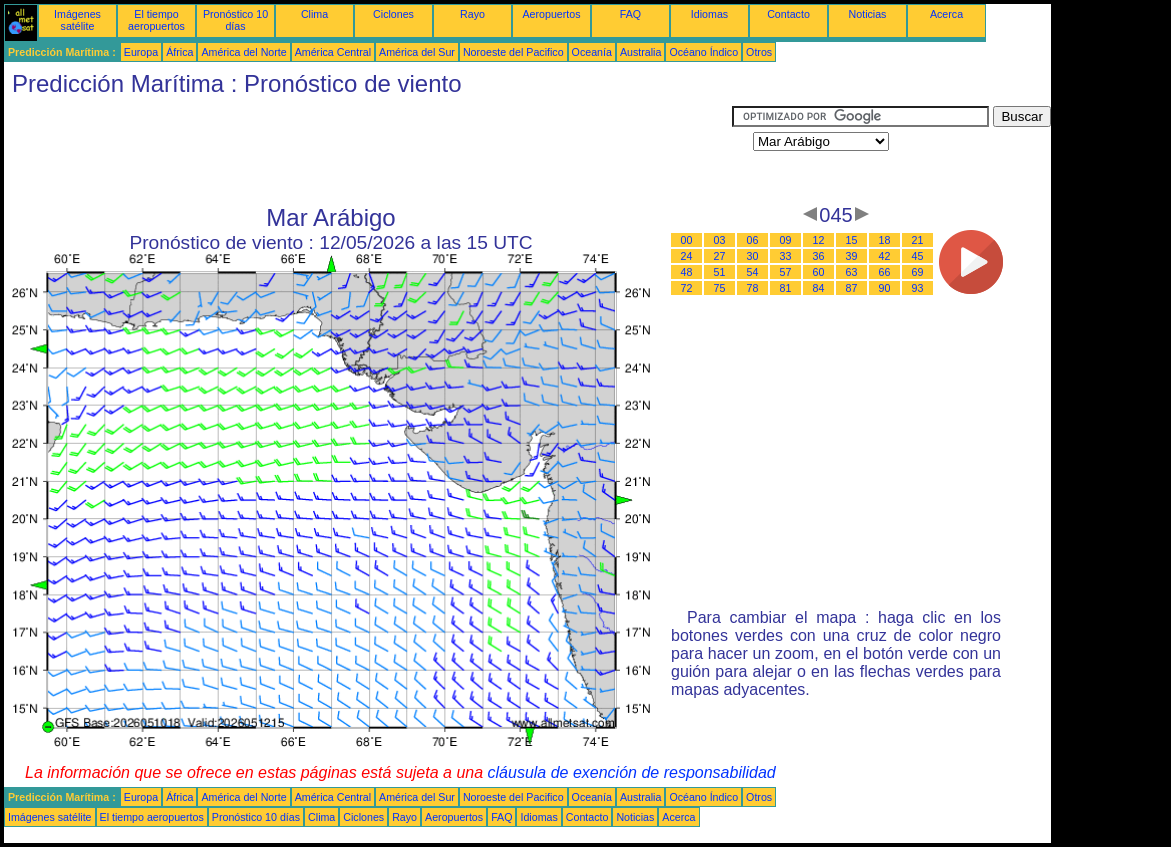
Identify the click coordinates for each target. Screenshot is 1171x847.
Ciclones (393, 14)
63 (852, 272)
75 (720, 288)
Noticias (868, 14)
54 (753, 272)
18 (885, 240)
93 (918, 288)
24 (687, 256)
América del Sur (417, 52)
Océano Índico (703, 52)
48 (687, 272)
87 (852, 288)
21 (918, 240)
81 (786, 288)
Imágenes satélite (77, 20)
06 (753, 240)
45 (918, 256)
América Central (333, 52)
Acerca (946, 14)
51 (720, 272)
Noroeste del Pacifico (513, 52)
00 (687, 240)
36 (819, 256)
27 (720, 256)
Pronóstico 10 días (235, 20)
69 (918, 272)
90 (885, 288)
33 (786, 256)
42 (885, 256)
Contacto (788, 14)
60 (819, 272)
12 (819, 240)
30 (753, 256)
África (179, 52)
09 (786, 240)
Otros (759, 52)
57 (786, 272)
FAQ (630, 14)
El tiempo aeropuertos (156, 20)
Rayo (472, 14)
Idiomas (709, 14)
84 (819, 288)
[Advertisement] (368, 151)
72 (687, 288)
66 (885, 272)
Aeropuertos (551, 14)
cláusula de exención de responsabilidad (632, 772)
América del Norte (243, 52)
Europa (141, 52)
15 (852, 240)
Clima (314, 14)
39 (852, 256)
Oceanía (592, 52)
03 (720, 240)
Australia (640, 52)
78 (753, 288)
